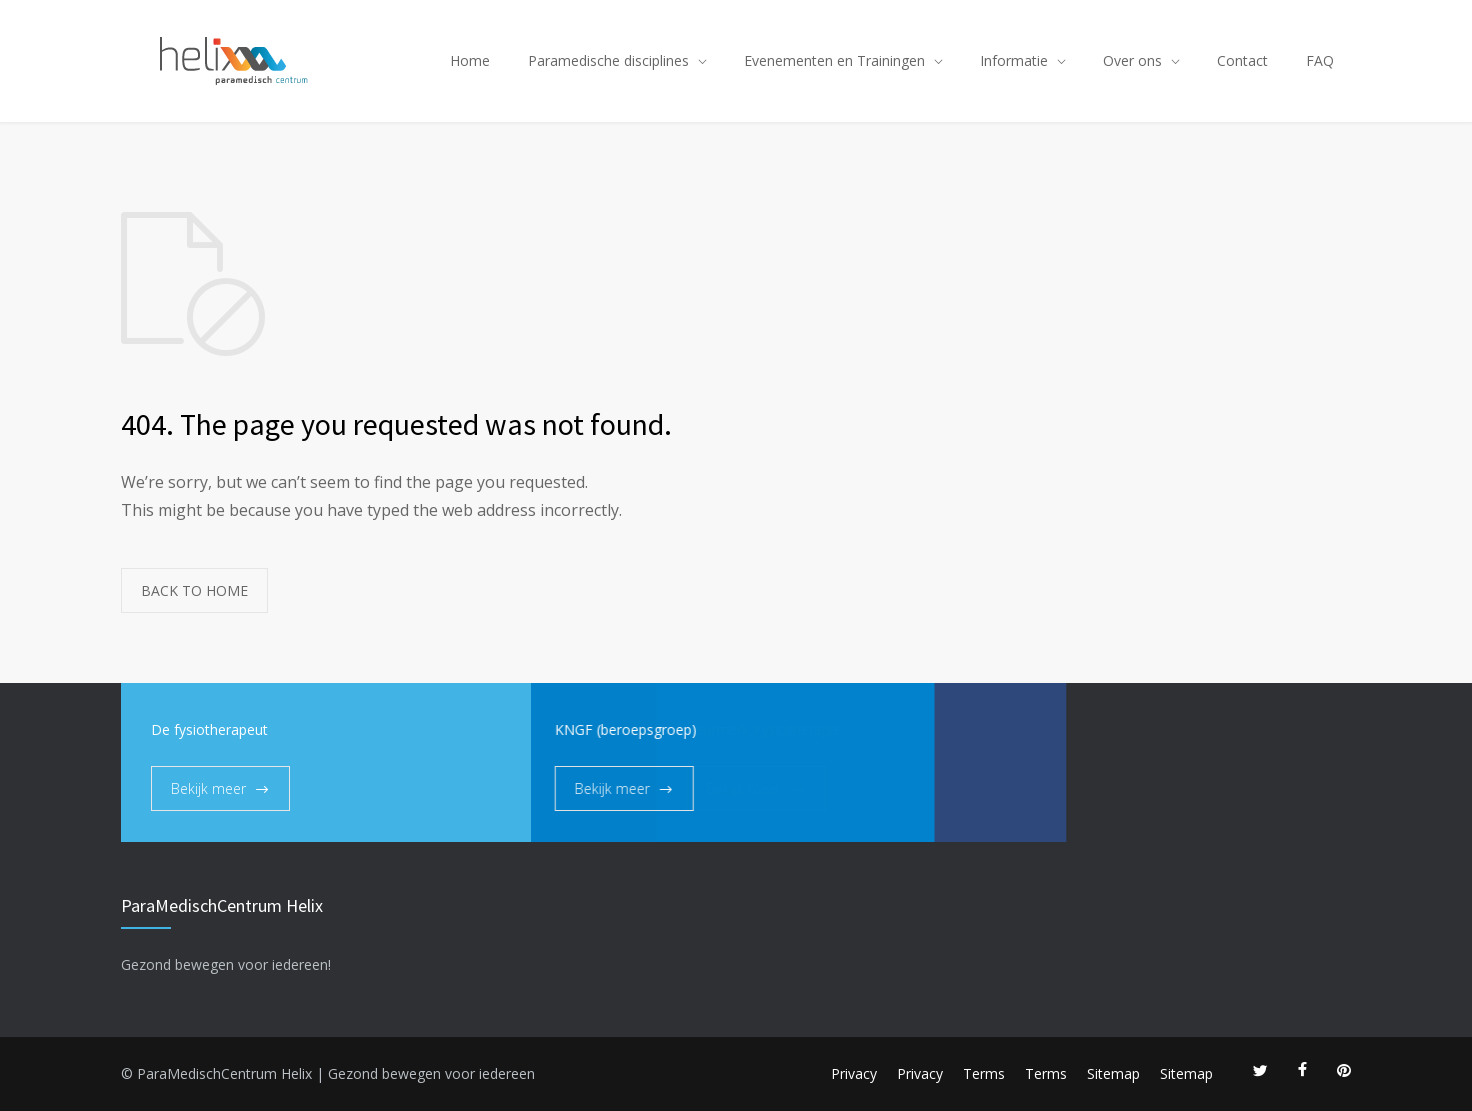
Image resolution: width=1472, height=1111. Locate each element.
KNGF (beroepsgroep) (564, 729)
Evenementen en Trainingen (834, 60)
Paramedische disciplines (608, 60)
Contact (1242, 60)
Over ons (1132, 60)
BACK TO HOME (194, 590)
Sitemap (1113, 1073)
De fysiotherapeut (209, 729)
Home (470, 60)
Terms (984, 1073)
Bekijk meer (208, 788)
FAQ (1320, 60)
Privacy (854, 1073)
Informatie (1014, 60)
